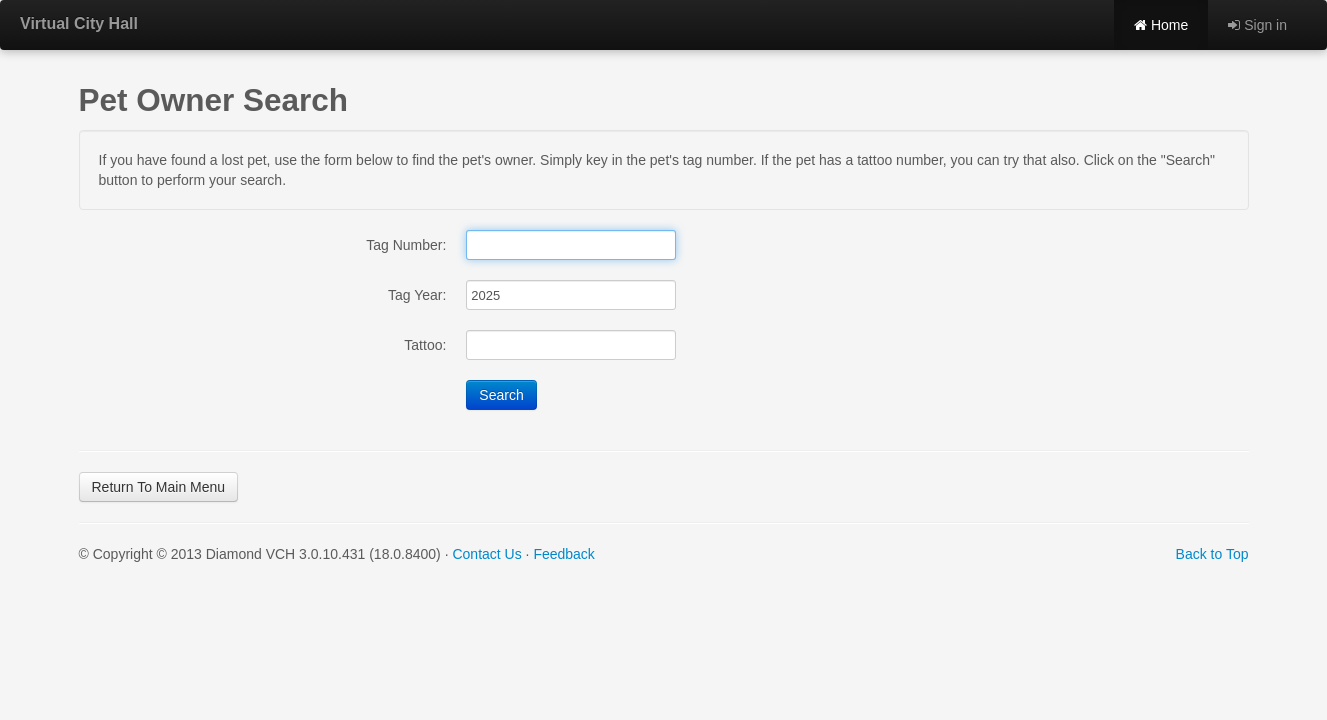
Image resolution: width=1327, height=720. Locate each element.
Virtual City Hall (79, 23)
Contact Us (486, 554)
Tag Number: (406, 245)
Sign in (1257, 25)
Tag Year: (417, 295)
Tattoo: (425, 345)
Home (1161, 25)
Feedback (563, 554)
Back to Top (1212, 554)
